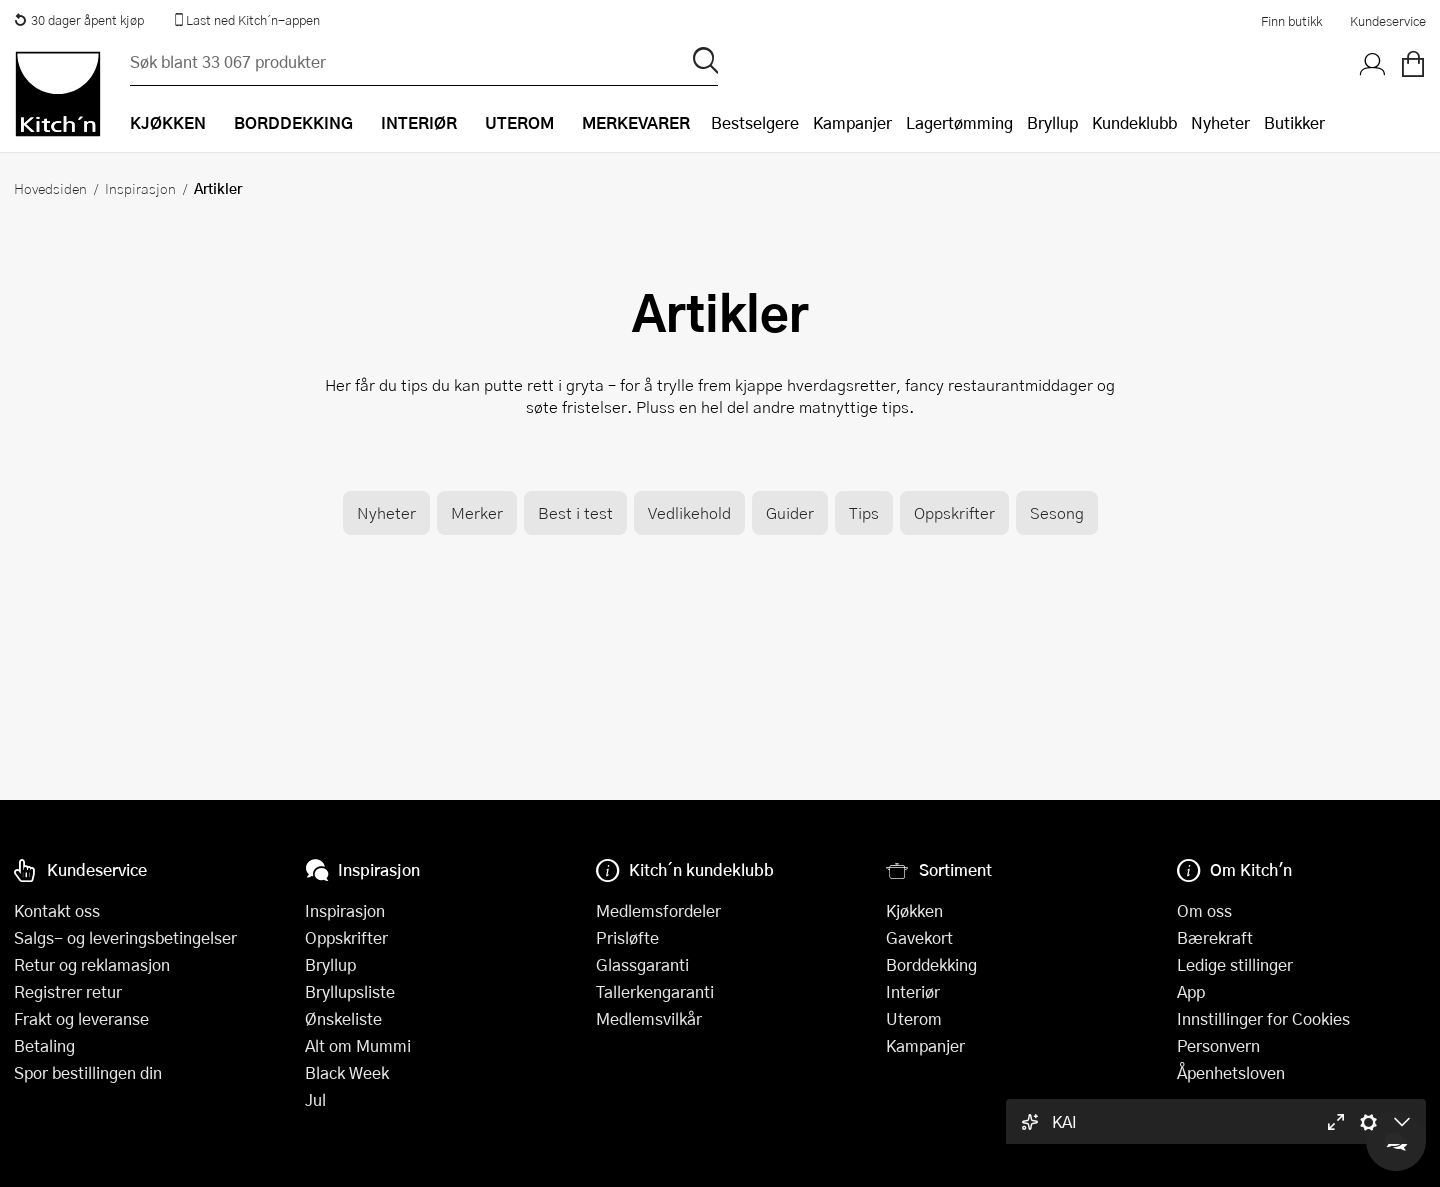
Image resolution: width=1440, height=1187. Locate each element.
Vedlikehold (689, 512)
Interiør (913, 991)
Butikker (1294, 122)
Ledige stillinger (1235, 964)
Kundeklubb (1134, 122)
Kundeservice (1388, 21)
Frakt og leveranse (81, 1018)
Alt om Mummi (358, 1045)
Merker (477, 512)
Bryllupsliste (350, 991)
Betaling (44, 1045)
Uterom (914, 1018)
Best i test (575, 512)
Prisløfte (627, 937)
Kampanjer (852, 122)
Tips (864, 512)
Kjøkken (914, 910)
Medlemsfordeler (658, 910)
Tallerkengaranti (655, 991)
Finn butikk (1291, 21)
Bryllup (1052, 122)
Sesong (1057, 512)
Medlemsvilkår (649, 1018)
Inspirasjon (140, 188)
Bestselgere (755, 122)
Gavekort (919, 937)
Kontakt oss (57, 910)
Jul (315, 1099)
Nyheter (1220, 122)
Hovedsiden (50, 188)
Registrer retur (68, 991)
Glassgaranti (642, 964)
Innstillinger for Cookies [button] (1263, 1018)
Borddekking (931, 964)
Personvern (1218, 1045)
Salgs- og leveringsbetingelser (125, 937)
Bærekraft (1215, 937)
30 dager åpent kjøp (79, 20)
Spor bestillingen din (88, 1072)
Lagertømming (959, 122)
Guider (790, 512)
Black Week (347, 1072)
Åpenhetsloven (1231, 1072)
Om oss (1204, 910)
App (1191, 991)
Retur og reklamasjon (92, 964)
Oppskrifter (954, 512)
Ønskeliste (343, 1018)
